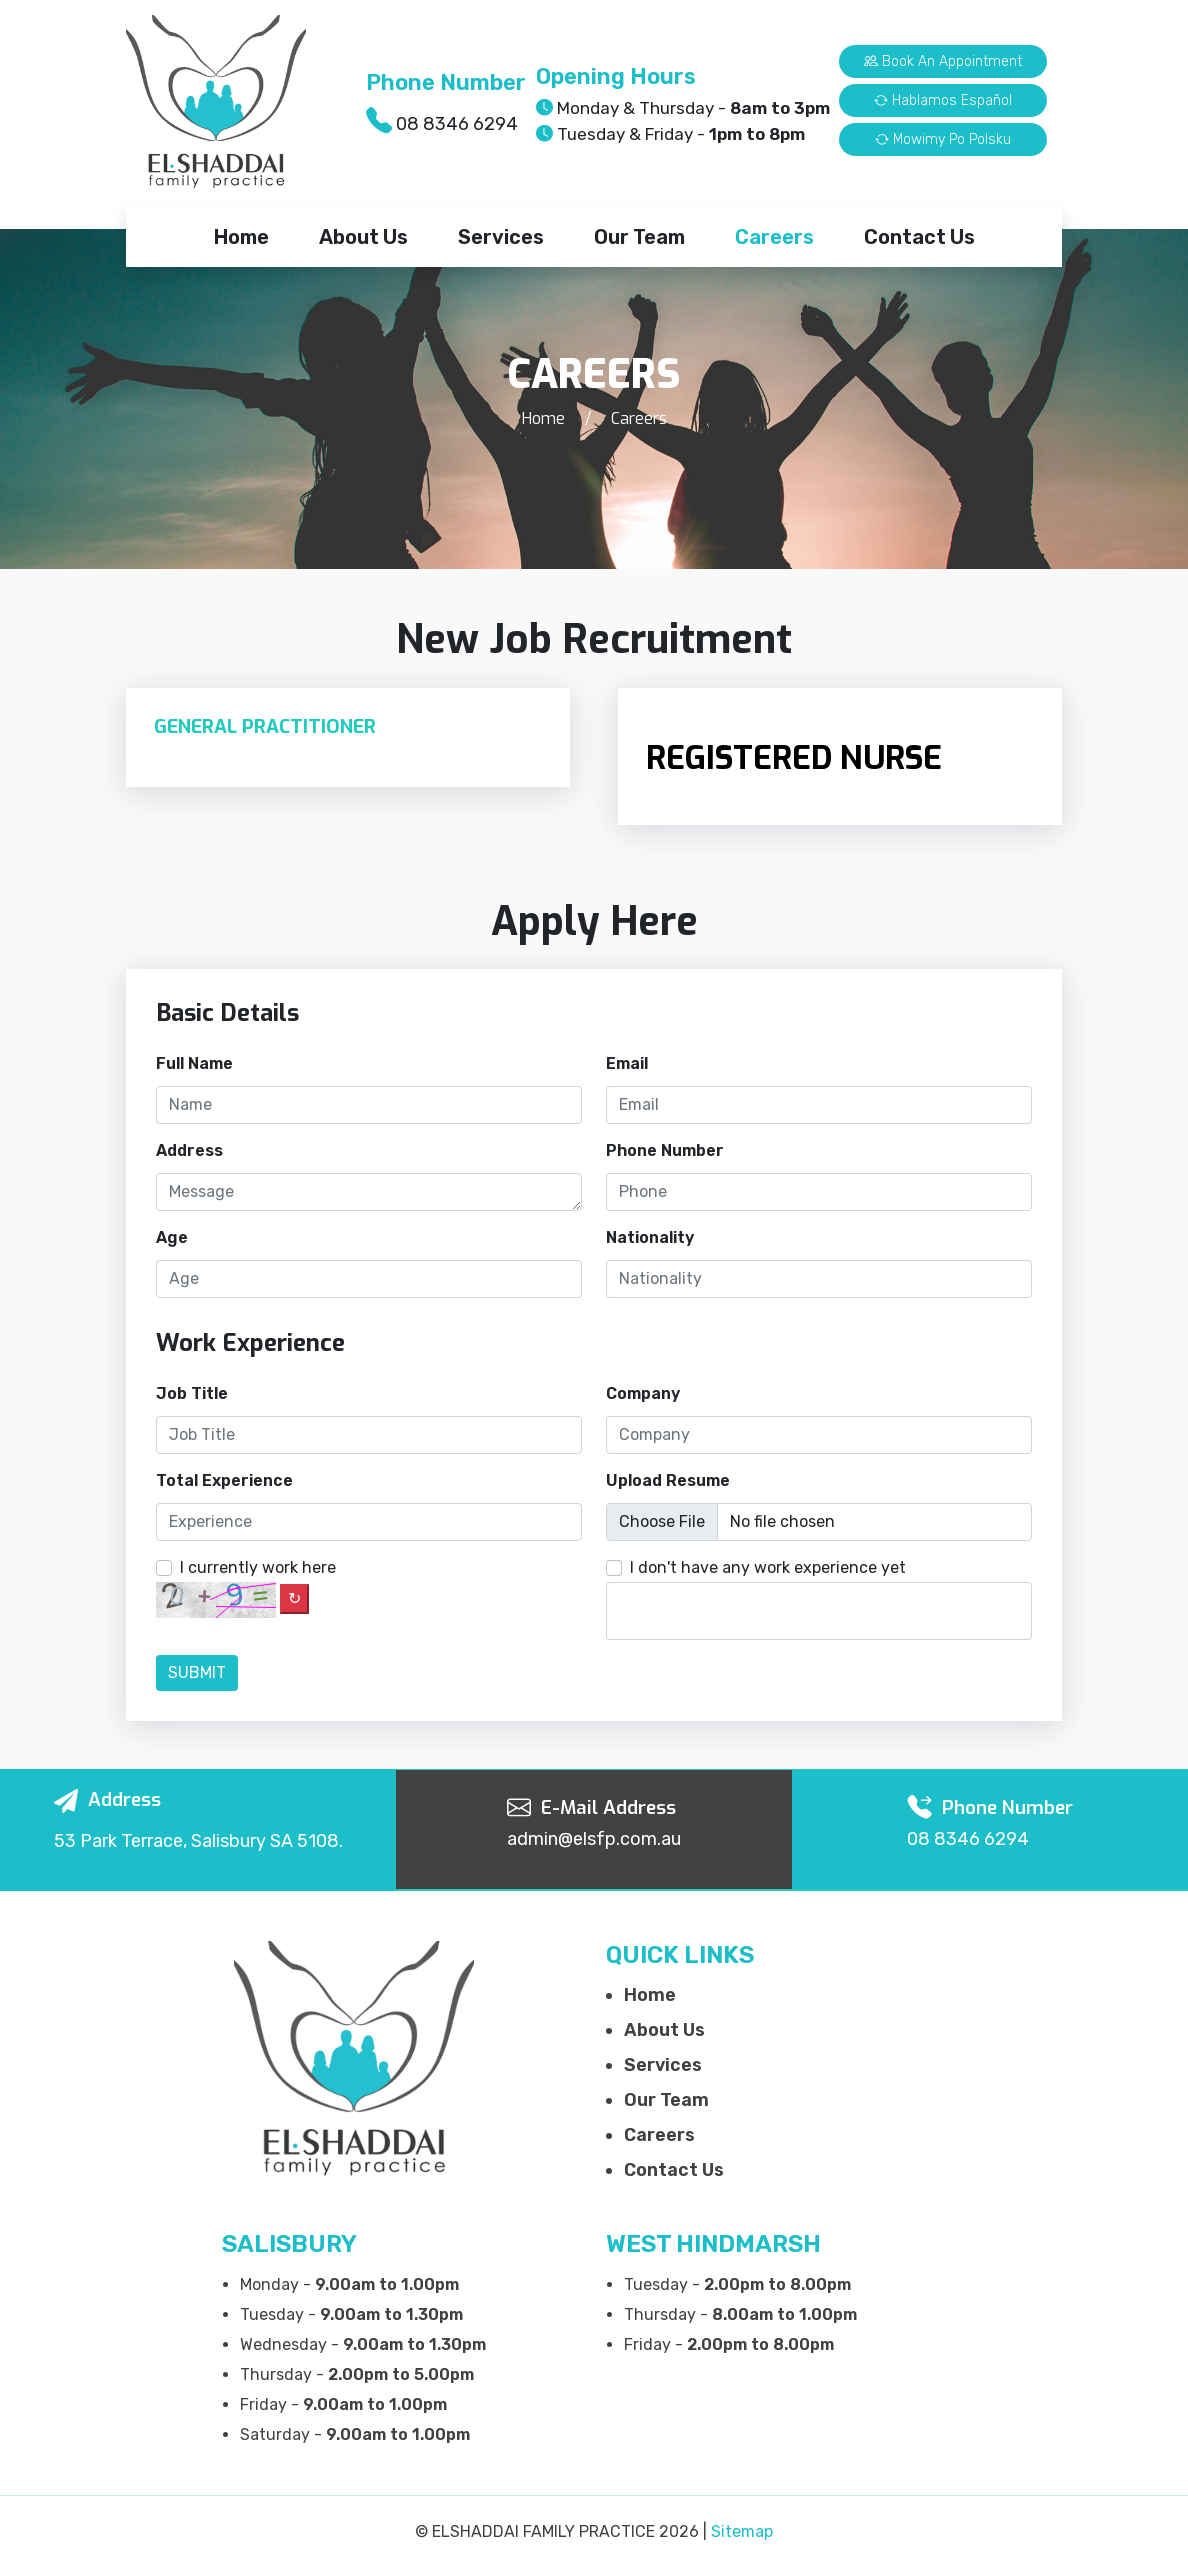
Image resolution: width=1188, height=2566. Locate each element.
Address (189, 1150)
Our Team (639, 237)
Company (643, 1393)
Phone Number (665, 1150)
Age (172, 1237)
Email (627, 1063)
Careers (774, 237)
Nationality (650, 1237)
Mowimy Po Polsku (943, 139)
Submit (197, 1672)
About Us (363, 237)
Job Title (192, 1393)
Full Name (194, 1063)
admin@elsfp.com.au (594, 1839)
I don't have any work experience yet (768, 1567)
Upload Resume (668, 1480)
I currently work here (258, 1567)
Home (241, 237)
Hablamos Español (943, 100)
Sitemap (742, 2531)
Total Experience (224, 1480)
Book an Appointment (943, 61)
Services (501, 237)
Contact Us (919, 237)
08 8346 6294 (457, 124)
